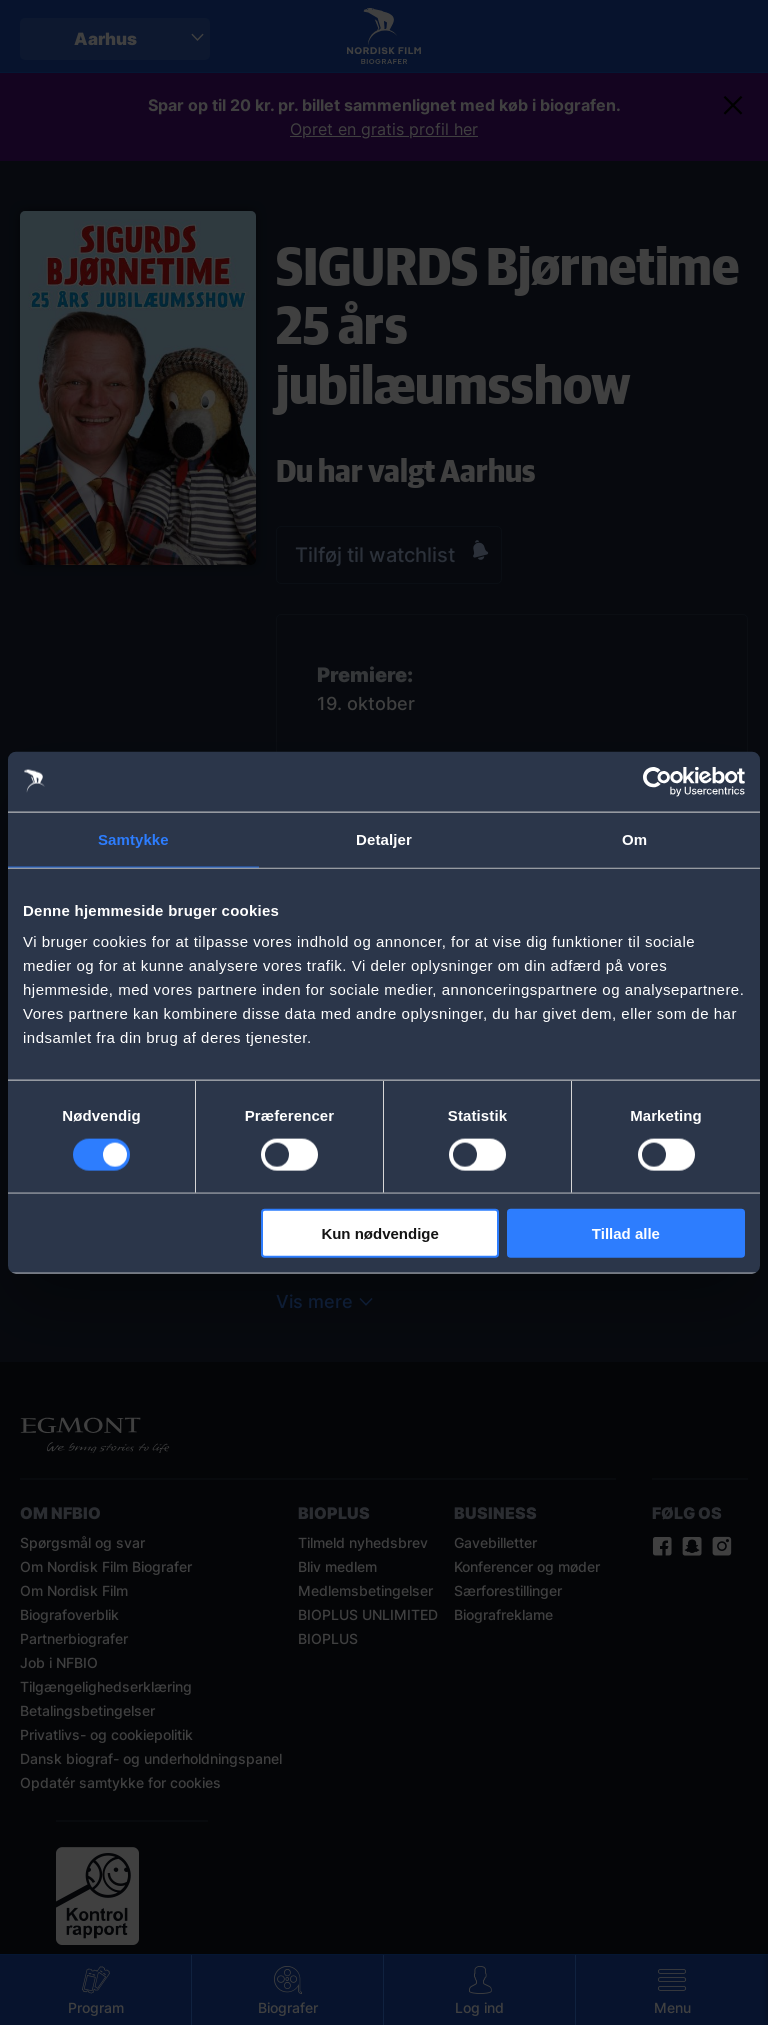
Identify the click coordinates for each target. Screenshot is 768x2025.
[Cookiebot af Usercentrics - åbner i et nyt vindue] (657, 781)
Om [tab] (634, 838)
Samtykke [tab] (133, 838)
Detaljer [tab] (384, 838)
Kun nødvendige (380, 1233)
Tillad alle (626, 1233)
